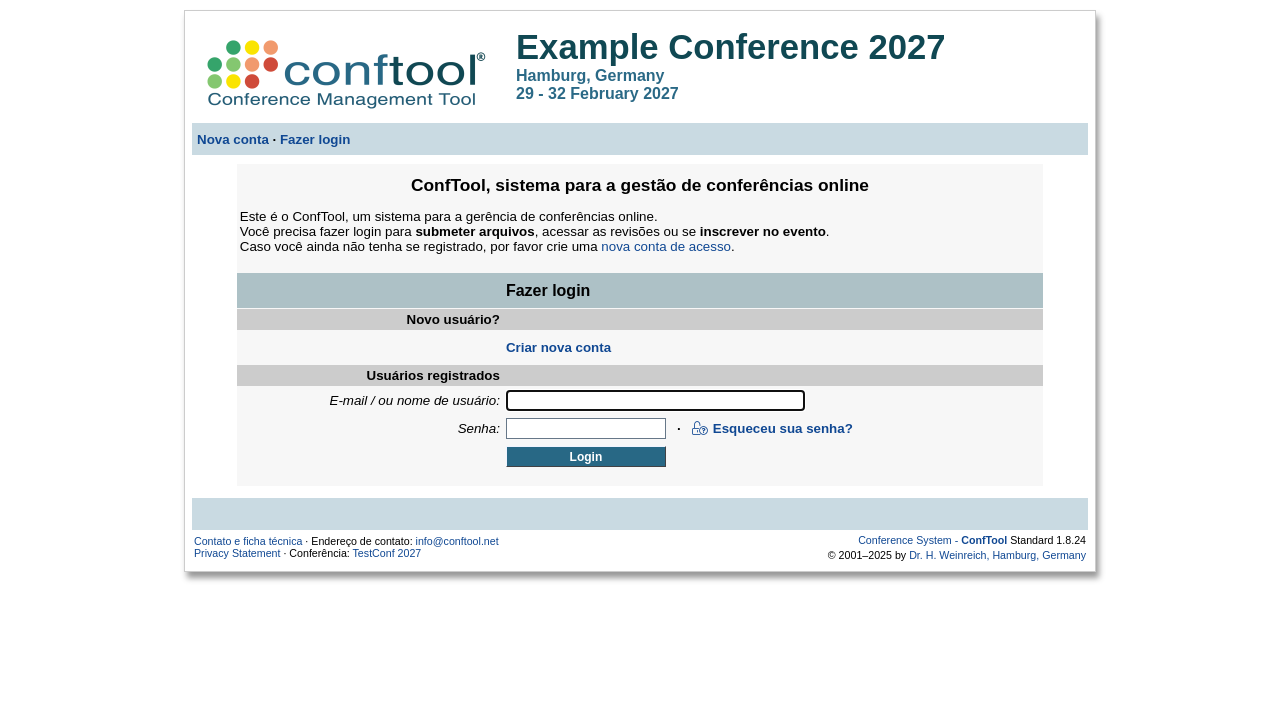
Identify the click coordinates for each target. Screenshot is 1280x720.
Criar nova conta (558, 347)
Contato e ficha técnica (248, 541)
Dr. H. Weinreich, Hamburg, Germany (997, 555)
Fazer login (315, 139)
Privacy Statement (237, 553)
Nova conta (233, 139)
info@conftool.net (457, 541)
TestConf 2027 (387, 553)
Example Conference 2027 (731, 47)
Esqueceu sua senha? (772, 428)
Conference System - (932, 540)
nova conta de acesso (666, 246)
